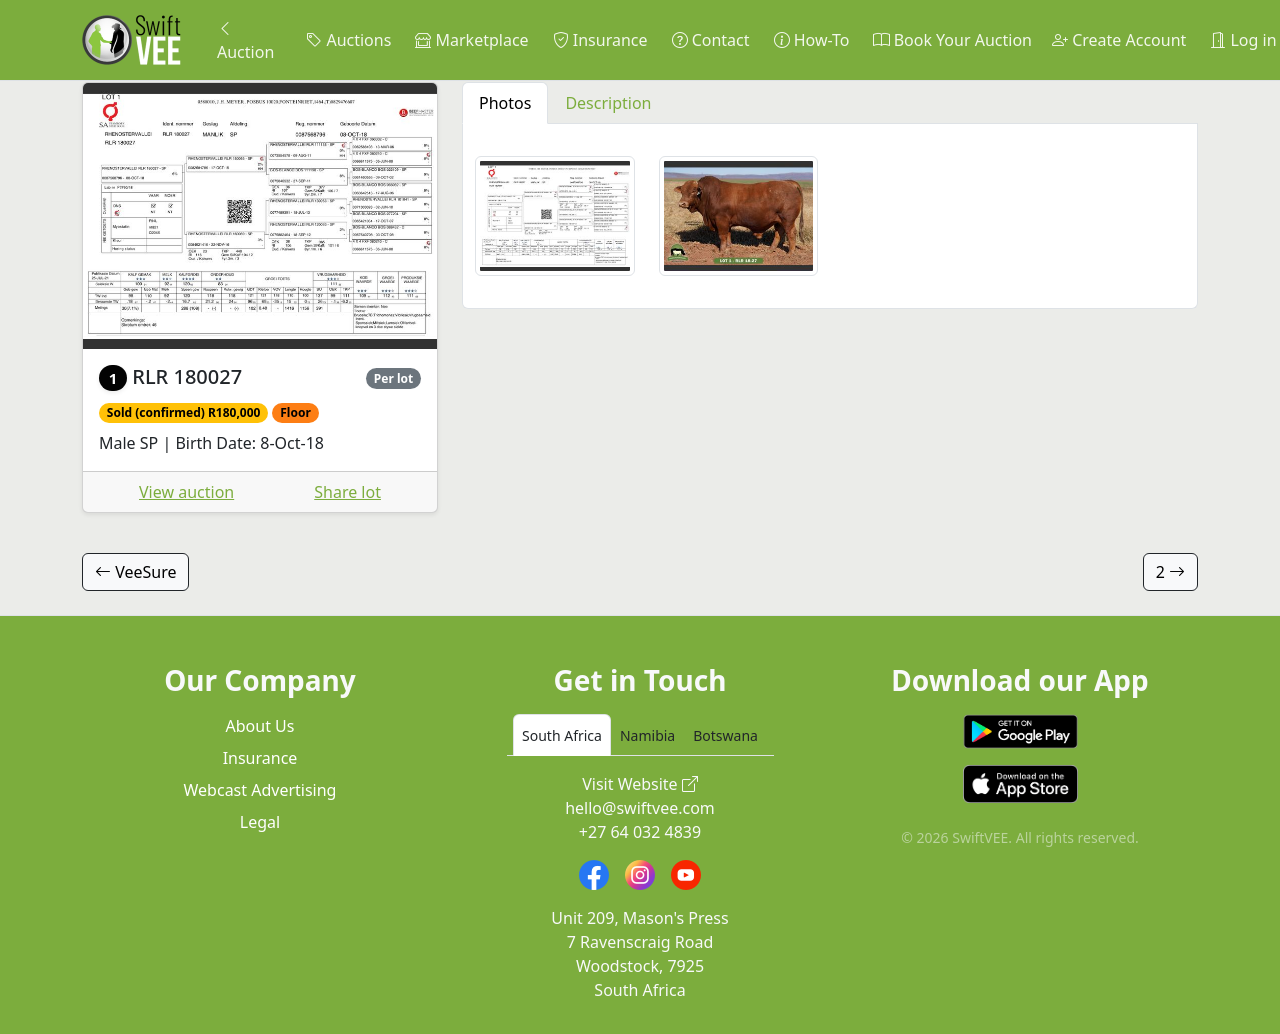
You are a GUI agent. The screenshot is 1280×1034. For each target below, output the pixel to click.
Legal (260, 822)
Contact (711, 40)
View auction (186, 492)
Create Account (1119, 40)
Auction (245, 40)
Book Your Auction (952, 40)
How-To (812, 40)
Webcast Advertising (260, 790)
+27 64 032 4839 (640, 832)
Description (608, 103)
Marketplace (471, 40)
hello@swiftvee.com (640, 808)
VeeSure (135, 572)
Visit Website (640, 784)
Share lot (347, 492)
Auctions (348, 40)
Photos (505, 103)
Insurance (600, 40)
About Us (260, 726)
